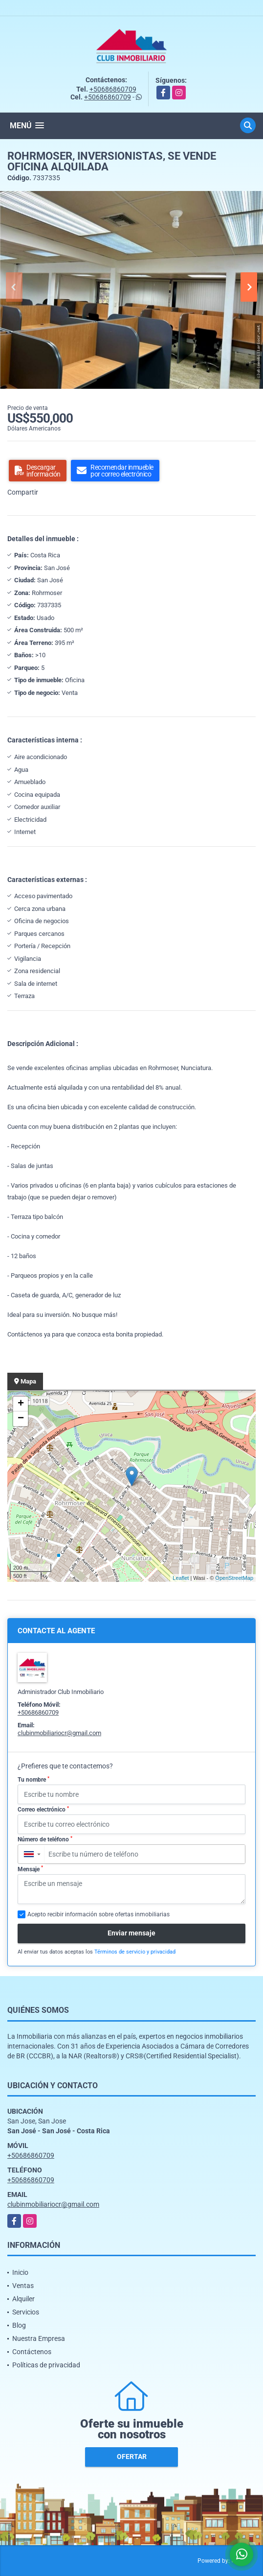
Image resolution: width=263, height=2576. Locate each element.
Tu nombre (33, 1780)
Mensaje (30, 1869)
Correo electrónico (43, 1809)
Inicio (20, 2272)
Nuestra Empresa (38, 2338)
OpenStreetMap (234, 1578)
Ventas (23, 2286)
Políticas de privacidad (46, 2365)
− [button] (21, 1418)
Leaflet (181, 1578)
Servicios (25, 2312)
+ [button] (21, 1404)
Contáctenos (31, 2352)
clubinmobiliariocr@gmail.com (59, 1733)
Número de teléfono (45, 1839)
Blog (19, 2325)
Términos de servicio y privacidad (134, 1952)
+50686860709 (112, 89)
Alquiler (23, 2299)
